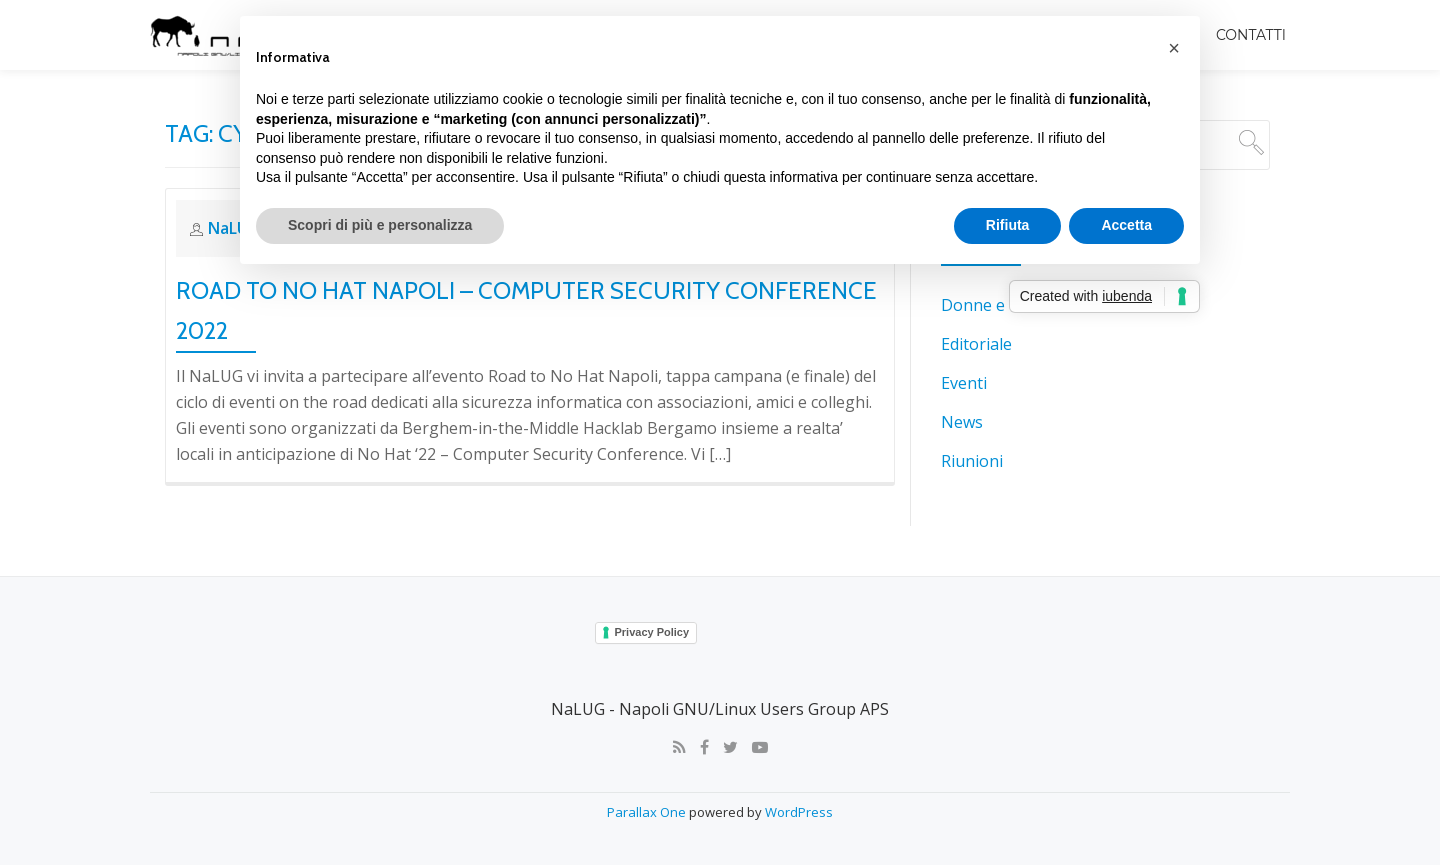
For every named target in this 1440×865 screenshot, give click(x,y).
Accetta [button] (1126, 225)
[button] (1174, 48)
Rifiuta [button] (1008, 225)
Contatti (1251, 35)
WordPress (799, 810)
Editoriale (976, 343)
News (962, 419)
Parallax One (648, 810)
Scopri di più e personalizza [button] (380, 225)
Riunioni (972, 457)
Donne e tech (991, 305)
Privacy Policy (652, 631)
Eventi (964, 381)
